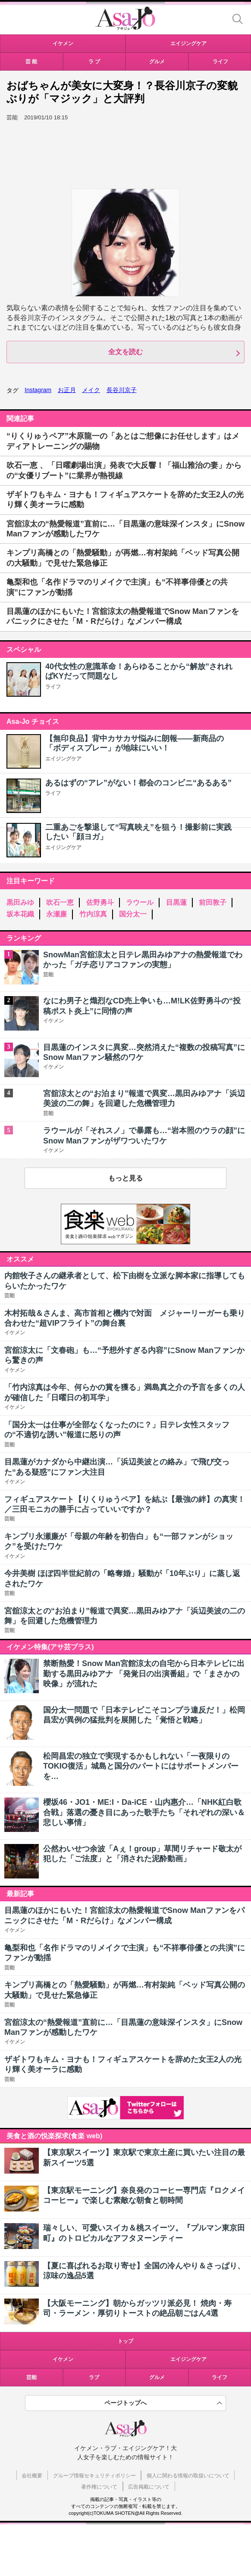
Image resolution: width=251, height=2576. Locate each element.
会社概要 (32, 2476)
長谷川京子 (122, 389)
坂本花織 (20, 914)
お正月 (67, 389)
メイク (91, 389)
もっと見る (125, 1178)
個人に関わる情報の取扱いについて (188, 2476)
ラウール (140, 902)
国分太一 (133, 914)
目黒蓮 (176, 902)
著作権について (99, 2487)
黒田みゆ (20, 902)
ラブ (94, 2377)
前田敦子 (212, 902)
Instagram (38, 389)
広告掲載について (148, 2487)
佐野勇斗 (100, 902)
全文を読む (125, 351)
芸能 (31, 2377)
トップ (125, 2341)
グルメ (157, 2377)
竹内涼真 (93, 914)
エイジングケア (63, 759)
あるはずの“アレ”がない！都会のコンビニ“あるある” (138, 783)
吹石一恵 (60, 902)
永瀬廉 (56, 914)
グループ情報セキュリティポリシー (94, 2476)
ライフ (53, 687)
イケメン (63, 2359)
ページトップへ (125, 2402)
